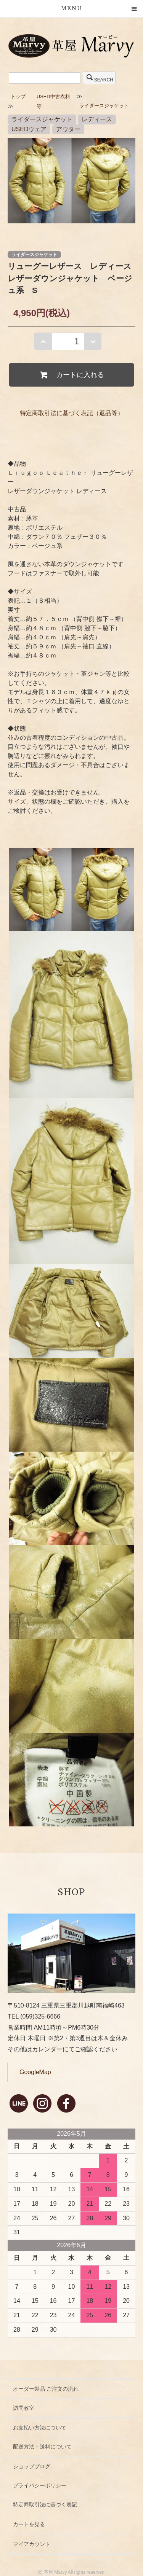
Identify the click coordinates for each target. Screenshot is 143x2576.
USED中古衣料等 (53, 98)
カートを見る (29, 2524)
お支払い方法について (39, 2428)
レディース (97, 119)
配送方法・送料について (42, 2447)
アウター (68, 129)
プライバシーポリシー (39, 2485)
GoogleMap (35, 2072)
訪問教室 (23, 2408)
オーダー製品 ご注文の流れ (46, 2389)
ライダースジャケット (104, 105)
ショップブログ (31, 2466)
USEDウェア (29, 129)
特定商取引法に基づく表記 (45, 2504)
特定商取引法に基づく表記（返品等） (72, 413)
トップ (18, 96)
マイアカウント (31, 2544)
